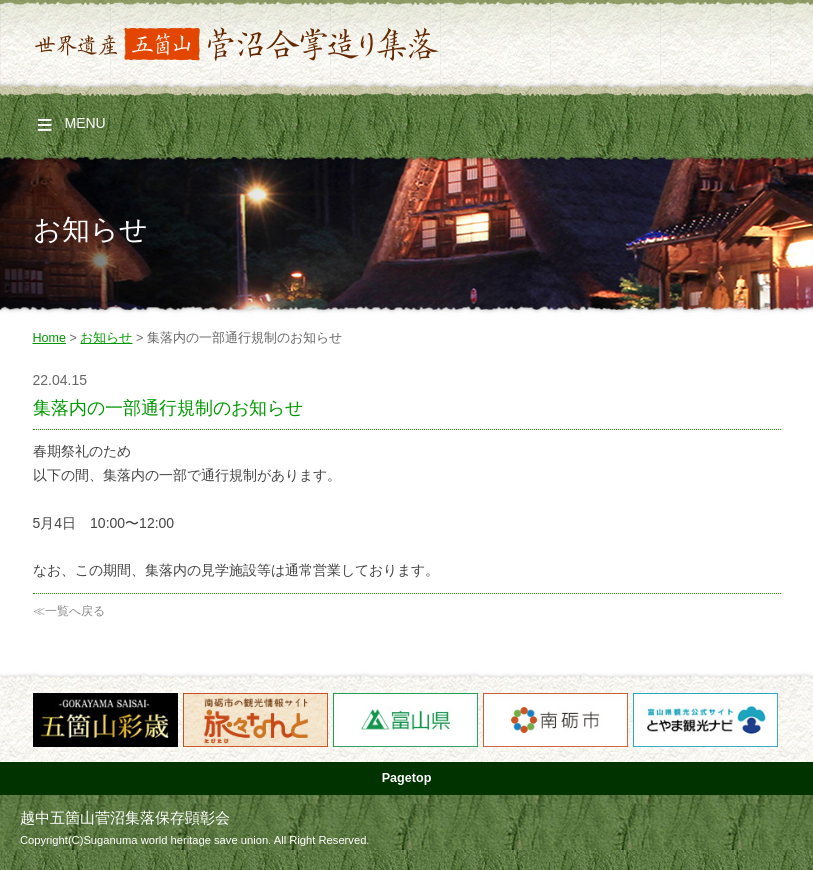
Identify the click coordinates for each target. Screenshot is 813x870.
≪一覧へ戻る (69, 611)
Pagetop (407, 778)
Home (50, 338)
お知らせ (106, 338)
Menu (85, 123)
